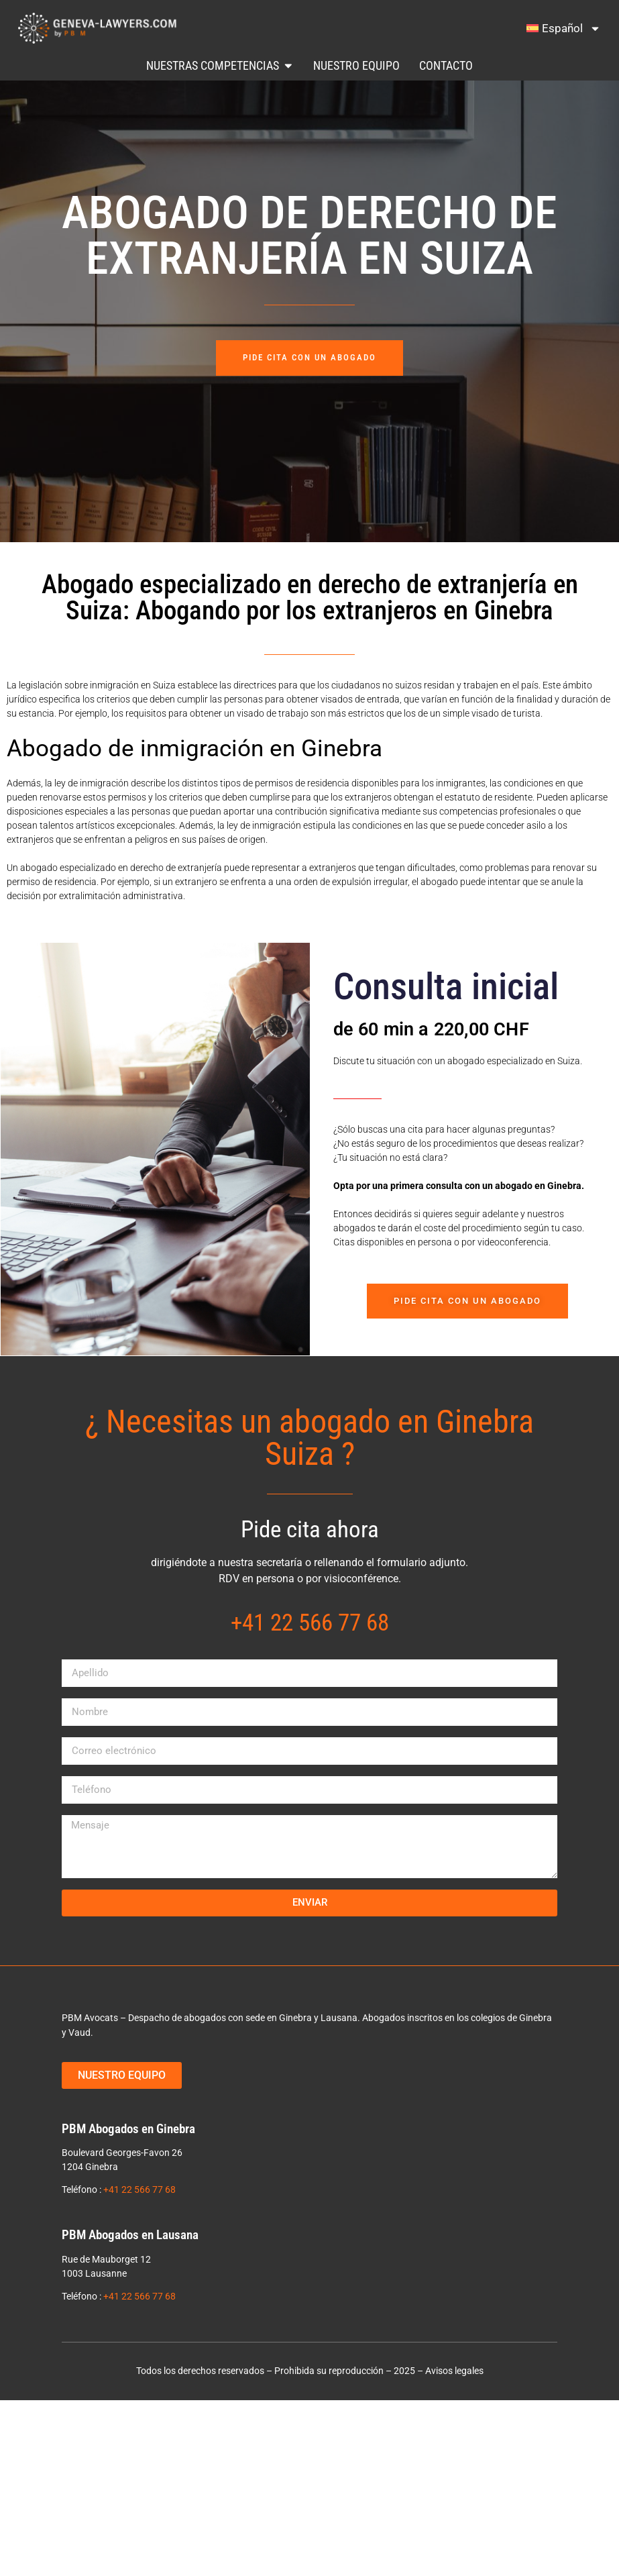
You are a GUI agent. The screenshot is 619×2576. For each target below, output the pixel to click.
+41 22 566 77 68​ (310, 1622)
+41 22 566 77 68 (139, 2189)
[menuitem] (563, 28)
